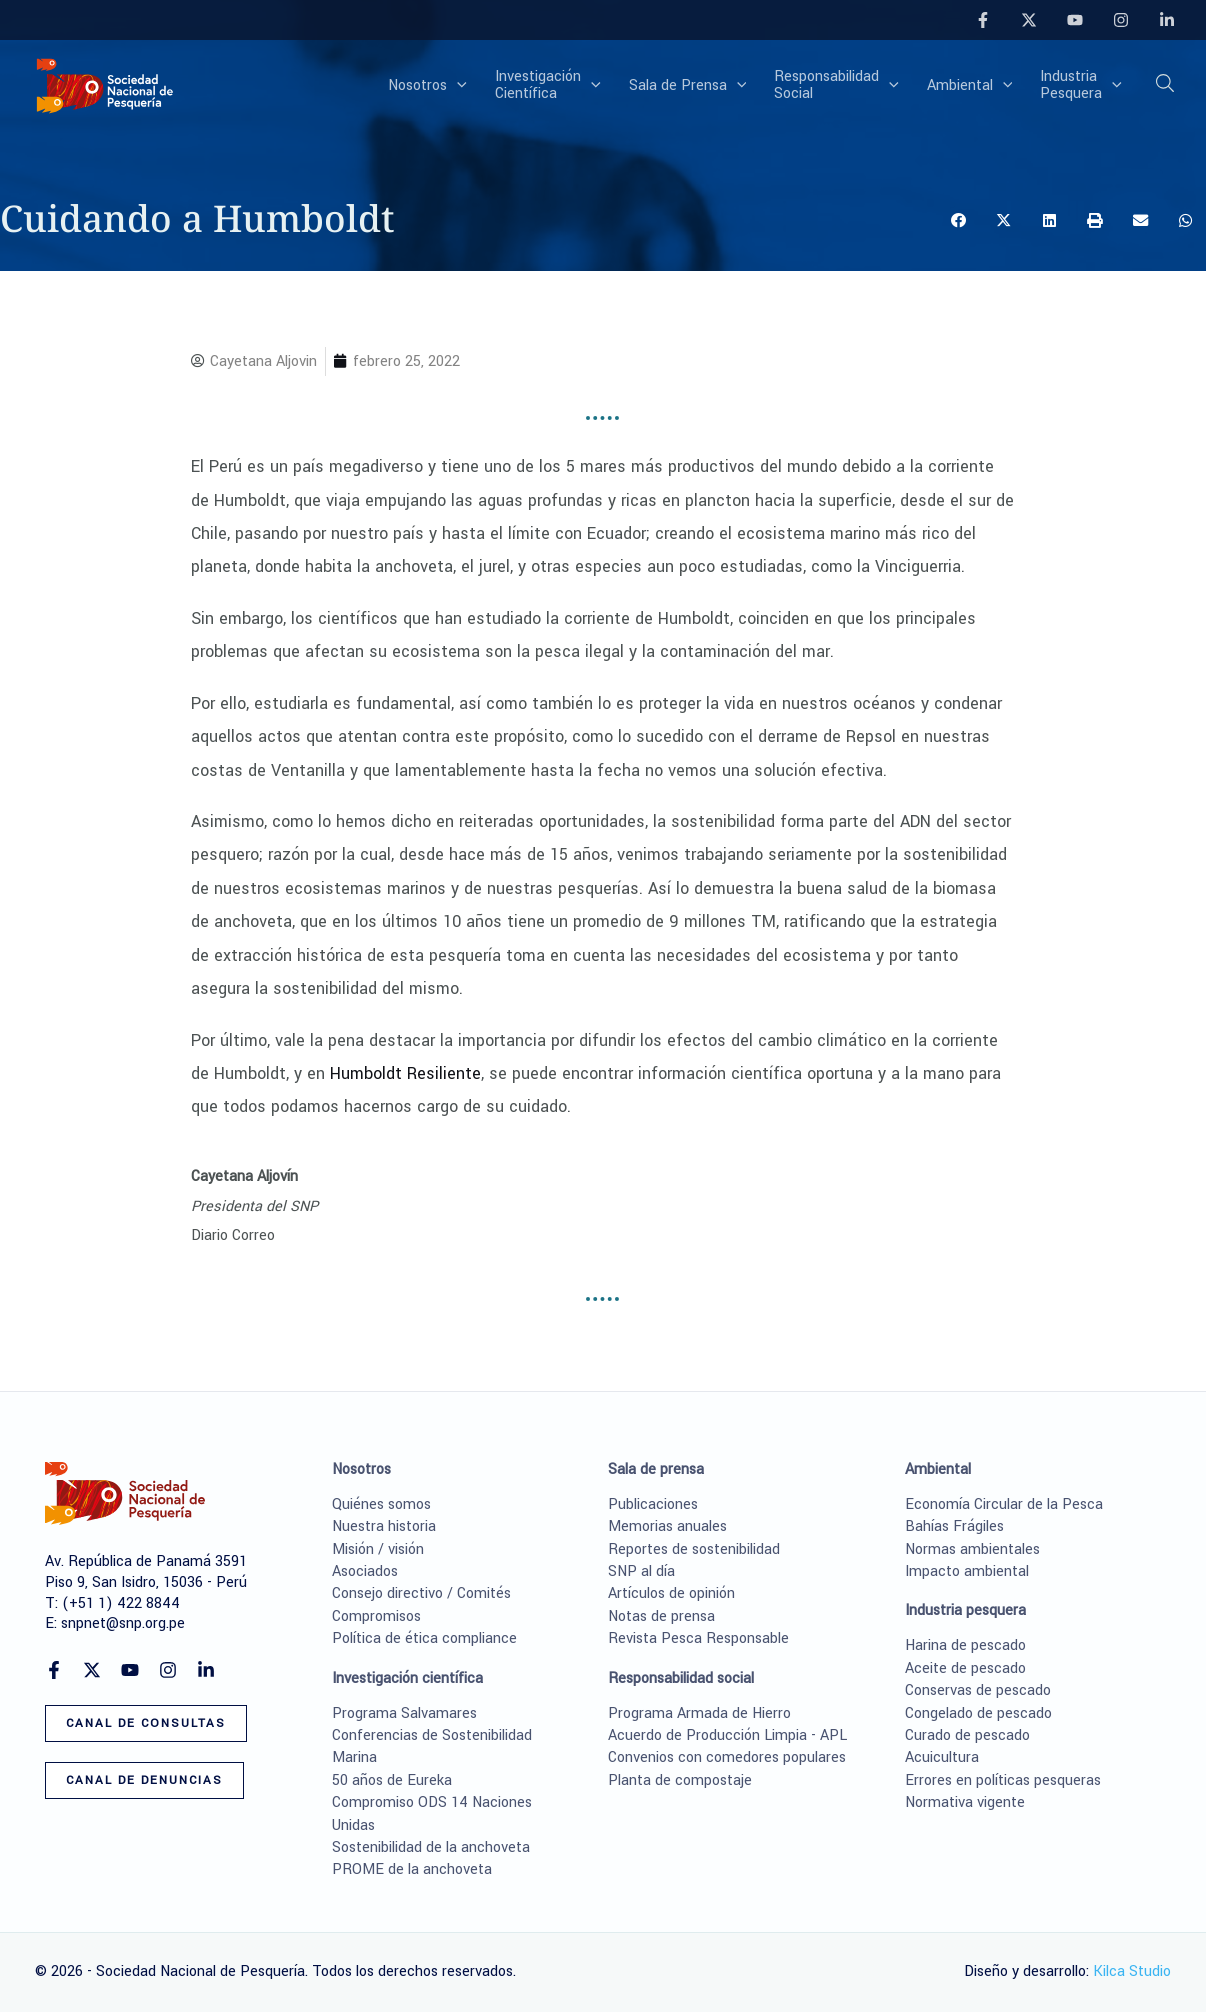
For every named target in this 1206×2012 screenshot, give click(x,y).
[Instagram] (1121, 20)
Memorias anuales (667, 1526)
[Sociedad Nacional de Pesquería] (105, 84)
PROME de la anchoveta (412, 1869)
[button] (457, 86)
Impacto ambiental (967, 1571)
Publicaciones (653, 1504)
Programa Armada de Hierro (699, 1713)
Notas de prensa (661, 1616)
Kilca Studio (1132, 1971)
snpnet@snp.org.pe (123, 1623)
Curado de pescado (967, 1735)
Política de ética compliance (424, 1638)
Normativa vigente (965, 1802)
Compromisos (376, 1616)
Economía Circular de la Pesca (1004, 1504)
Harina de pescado (965, 1645)
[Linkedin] (1167, 20)
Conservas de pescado (978, 1690)
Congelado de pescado (978, 1713)
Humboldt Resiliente (405, 1073)
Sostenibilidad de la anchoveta (431, 1847)
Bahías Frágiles (954, 1526)
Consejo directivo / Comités (421, 1593)
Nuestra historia (384, 1526)
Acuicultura (942, 1757)
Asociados (365, 1571)
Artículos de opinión (671, 1593)
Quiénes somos (381, 1504)
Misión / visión (378, 1549)
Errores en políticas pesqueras (1003, 1780)
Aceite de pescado (965, 1668)
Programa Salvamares (404, 1713)
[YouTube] (1075, 20)
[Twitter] (1029, 20)
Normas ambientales (972, 1549)
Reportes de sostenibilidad (694, 1549)
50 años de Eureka (392, 1780)
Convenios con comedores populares (727, 1757)
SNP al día (641, 1571)
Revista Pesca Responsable (698, 1638)
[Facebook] (983, 20)
